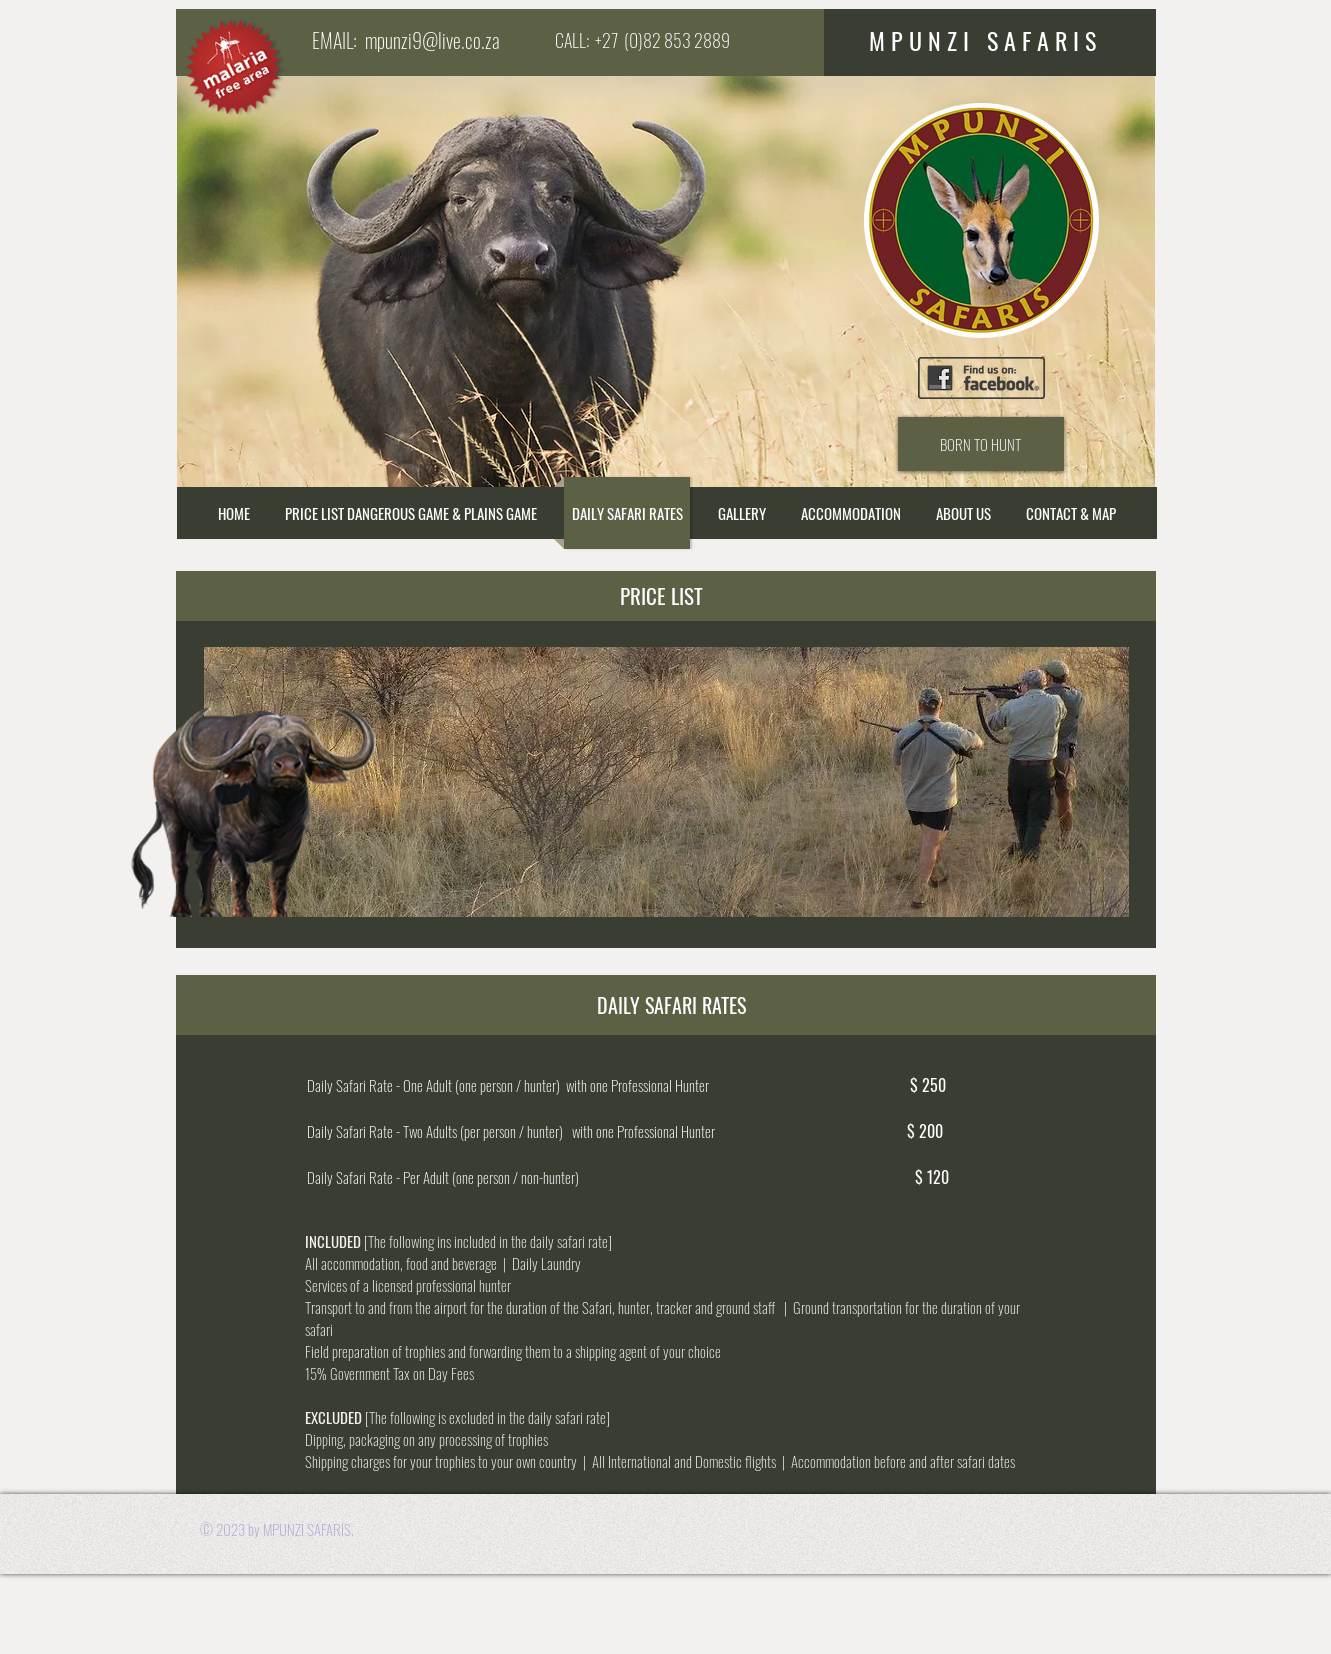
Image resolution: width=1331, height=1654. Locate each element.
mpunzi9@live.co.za (432, 40)
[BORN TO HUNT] (981, 444)
